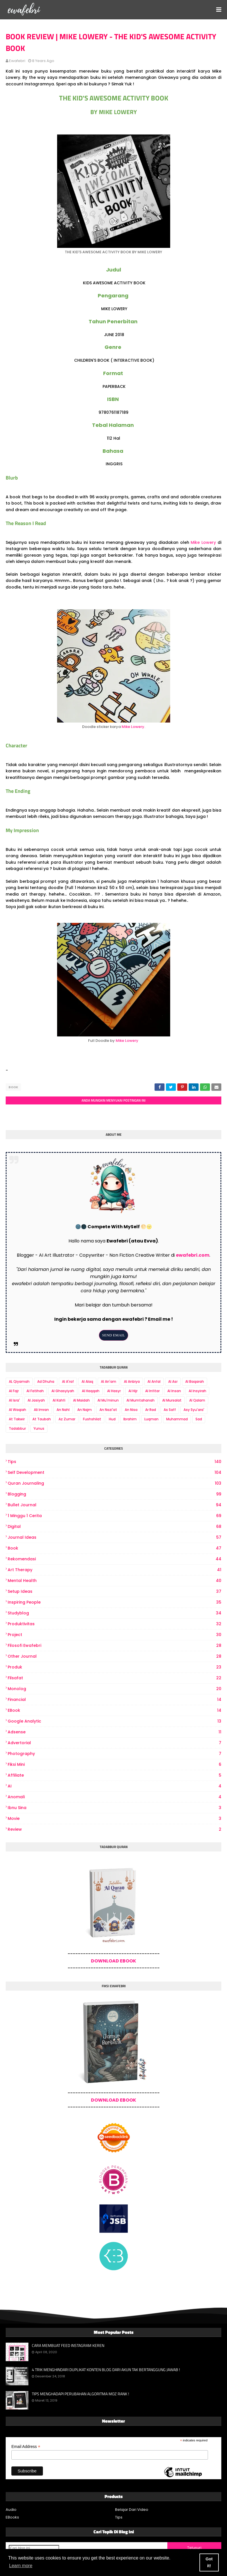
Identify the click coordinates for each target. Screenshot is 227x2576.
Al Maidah (81, 1400)
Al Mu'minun (108, 1400)
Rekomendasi (114, 1559)
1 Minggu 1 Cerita (114, 1516)
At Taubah (41, 1419)
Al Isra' (14, 1400)
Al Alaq (87, 1381)
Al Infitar (152, 1390)
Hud (112, 1419)
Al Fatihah (35, 1390)
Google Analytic (114, 1721)
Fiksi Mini (114, 1765)
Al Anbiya (132, 1381)
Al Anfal (154, 1381)
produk (114, 1667)
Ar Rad (150, 1409)
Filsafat (114, 1678)
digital (114, 1527)
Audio (11, 2509)
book (13, 1087)
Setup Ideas (114, 1591)
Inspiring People (114, 1602)
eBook (114, 1710)
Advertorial (114, 1743)
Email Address (25, 2446)
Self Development (114, 1473)
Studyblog (114, 1613)
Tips (114, 1462)
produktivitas (114, 1624)
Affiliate (114, 1775)
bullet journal (114, 1505)
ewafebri (17, 60)
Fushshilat (92, 1419)
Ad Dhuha (45, 1381)
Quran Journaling (114, 1483)
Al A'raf (68, 1381)
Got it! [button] (209, 2562)
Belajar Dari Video (131, 2509)
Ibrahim (130, 1419)
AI (114, 1786)
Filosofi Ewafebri (114, 1646)
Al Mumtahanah (140, 1400)
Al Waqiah (17, 1409)
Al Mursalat (172, 1400)
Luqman (151, 1419)
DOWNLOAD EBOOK (113, 1961)
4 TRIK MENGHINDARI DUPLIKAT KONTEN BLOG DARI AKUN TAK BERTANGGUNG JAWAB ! (106, 2370)
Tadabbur (17, 1428)
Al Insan (174, 1390)
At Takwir (17, 1419)
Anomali (114, 1797)
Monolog (114, 1689)
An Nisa (131, 1409)
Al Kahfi (59, 1400)
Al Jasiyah (36, 1400)
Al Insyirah (197, 1390)
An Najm (84, 1409)
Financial (114, 1700)
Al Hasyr (114, 1390)
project (114, 1635)
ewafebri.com (192, 1255)
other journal (114, 1656)
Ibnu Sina (114, 1808)
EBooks (12, 2517)
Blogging (114, 1494)
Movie (114, 1819)
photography (114, 1754)
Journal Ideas (114, 1537)
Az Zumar (67, 1419)
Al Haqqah (90, 1390)
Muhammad (177, 1419)
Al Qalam (197, 1400)
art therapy (114, 1570)
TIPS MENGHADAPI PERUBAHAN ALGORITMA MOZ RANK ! (80, 2394)
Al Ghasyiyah (62, 1390)
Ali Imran (41, 1409)
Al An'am (108, 1381)
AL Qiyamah (19, 1381)
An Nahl (63, 1409)
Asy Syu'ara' (194, 1409)
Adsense (114, 1732)
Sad (198, 1419)
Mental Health (114, 1581)
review (114, 1829)
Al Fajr (14, 1390)
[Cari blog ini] (34, 2548)
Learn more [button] (20, 2565)
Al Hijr (133, 1390)
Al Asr (173, 1381)
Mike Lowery (203, 542)
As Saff (170, 1409)
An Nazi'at (108, 1409)
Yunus (39, 1428)
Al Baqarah (194, 1381)
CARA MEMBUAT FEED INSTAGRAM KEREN (68, 2345)
